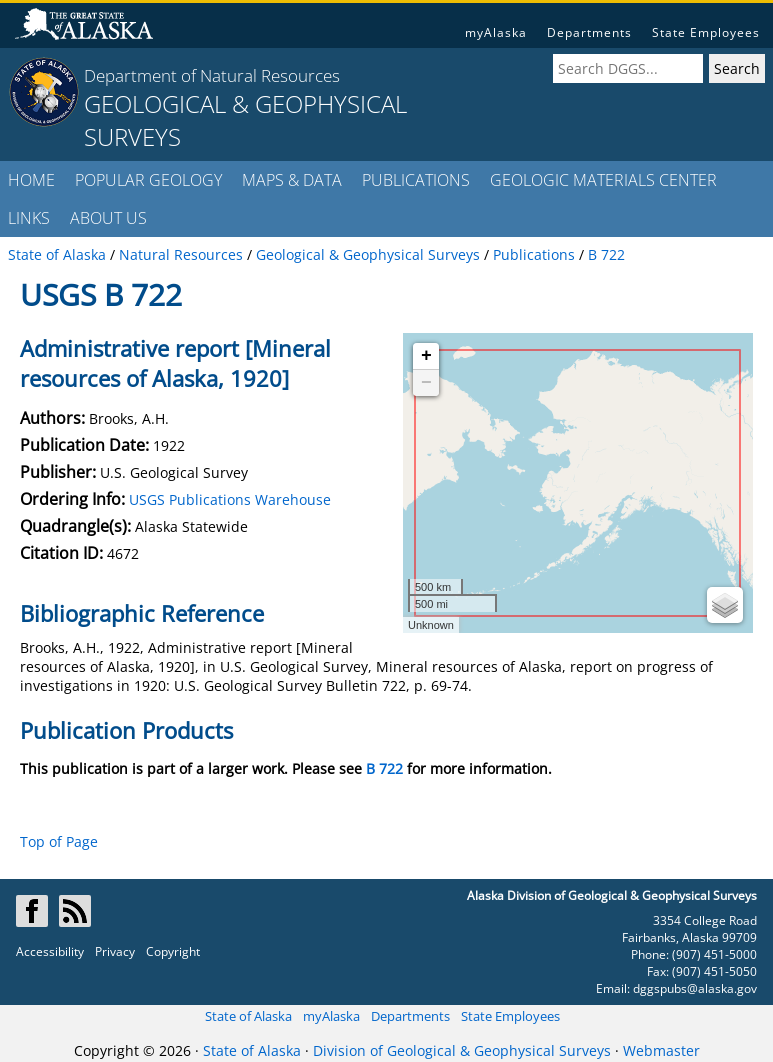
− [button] (426, 383)
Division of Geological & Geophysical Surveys (462, 1050)
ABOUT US (108, 218)
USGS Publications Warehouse (230, 499)
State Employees (706, 32)
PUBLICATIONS (416, 180)
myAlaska (496, 32)
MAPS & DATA (292, 180)
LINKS (29, 218)
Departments (589, 32)
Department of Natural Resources (212, 75)
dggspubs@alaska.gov (695, 988)
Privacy (115, 951)
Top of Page (59, 841)
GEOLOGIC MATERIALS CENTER (603, 180)
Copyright (173, 951)
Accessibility (50, 951)
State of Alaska (248, 1016)
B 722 (384, 768)
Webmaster (661, 1050)
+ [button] (426, 356)
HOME (31, 180)
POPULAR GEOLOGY (148, 180)
